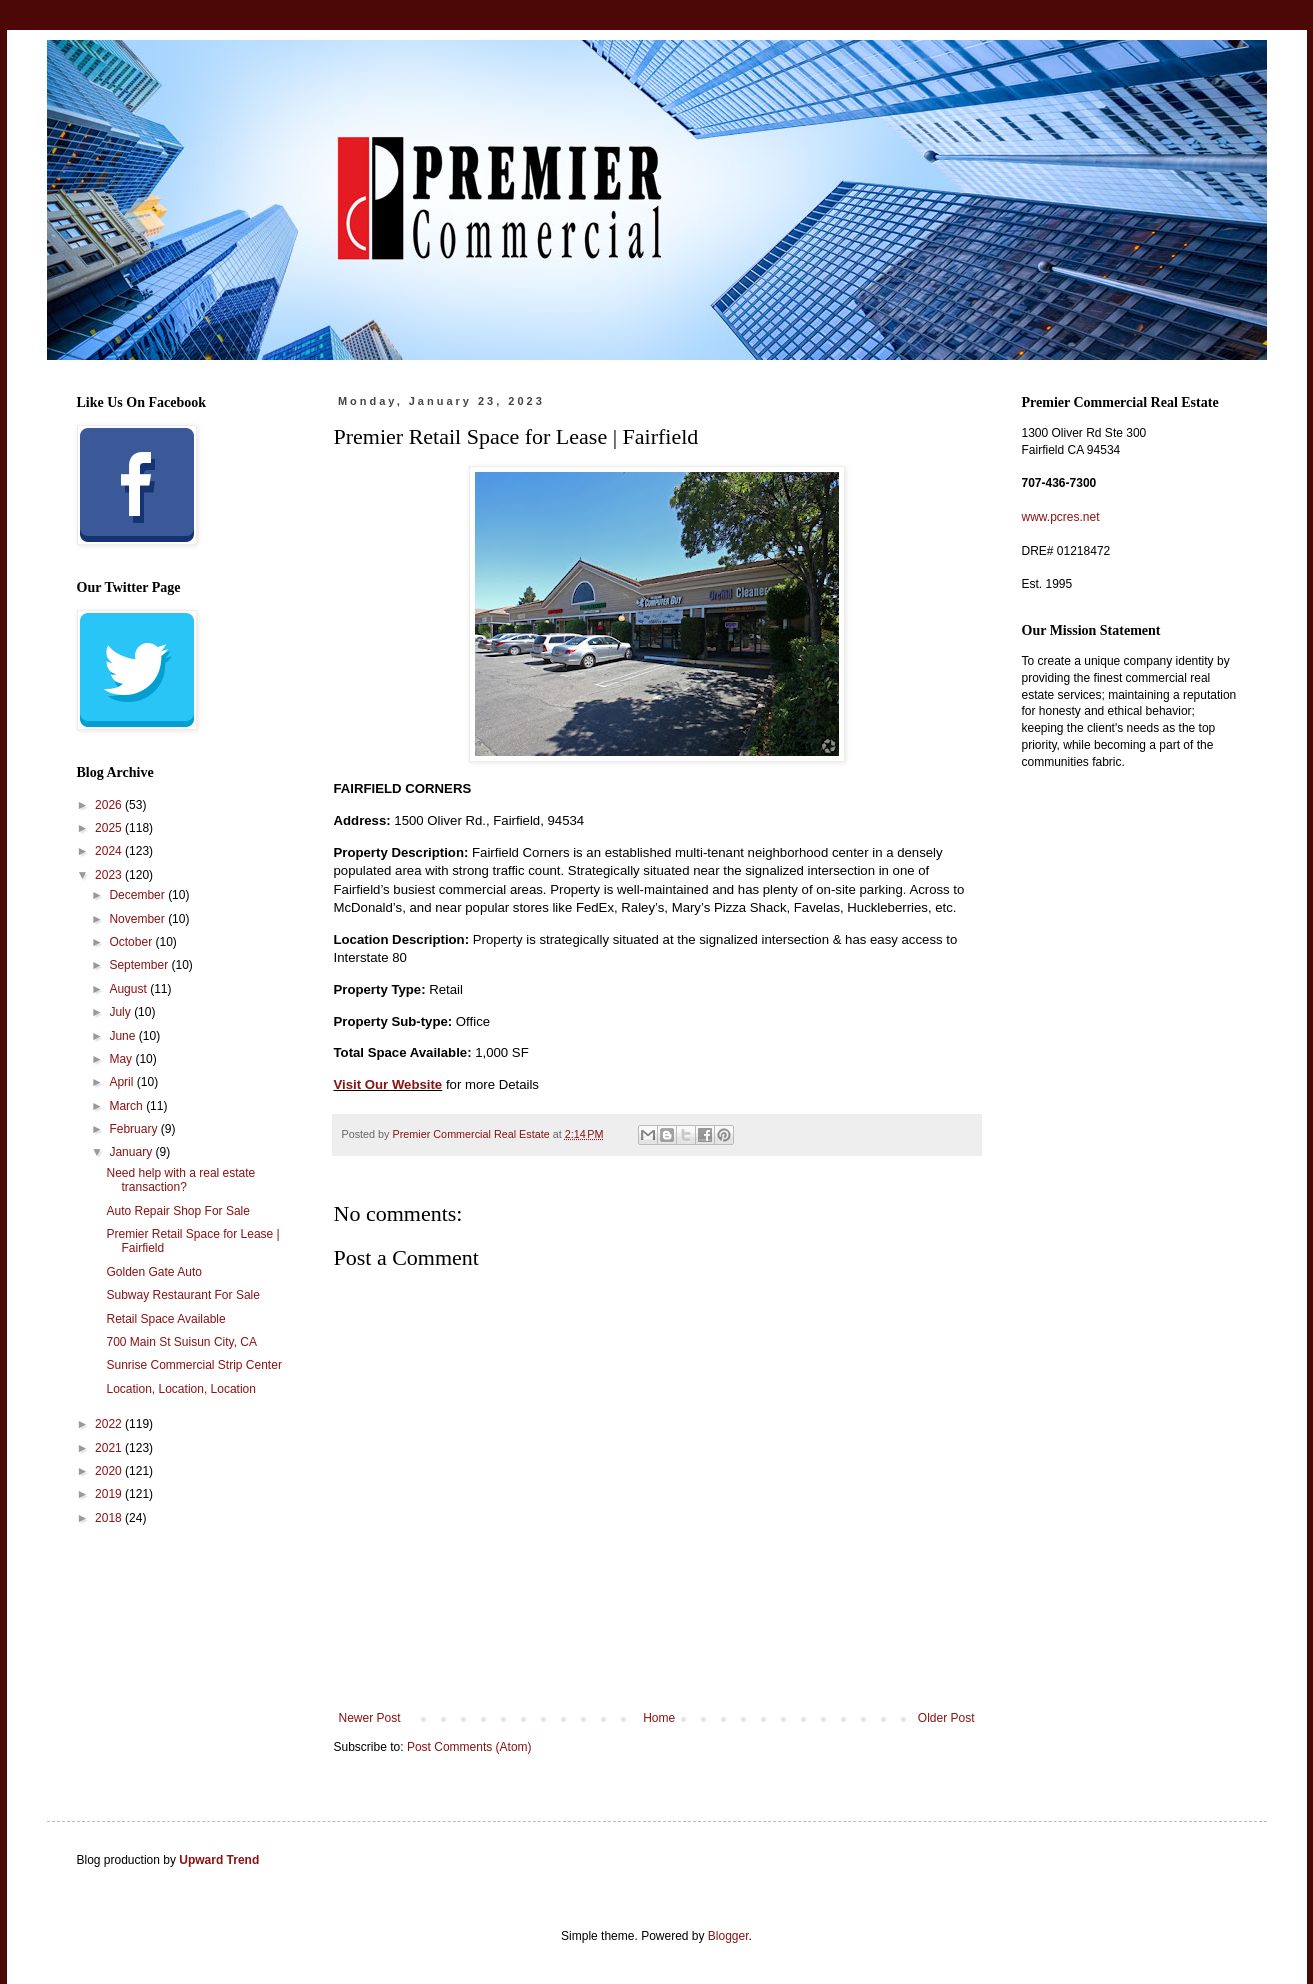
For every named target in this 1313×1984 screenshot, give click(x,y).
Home (659, 1718)
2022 (110, 1424)
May (122, 1059)
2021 (110, 1448)
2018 (110, 1518)
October (132, 942)
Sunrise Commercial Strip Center (193, 1365)
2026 (110, 805)
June (123, 1036)
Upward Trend (219, 1860)
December (138, 895)
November (138, 919)
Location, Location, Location (180, 1389)
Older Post (946, 1718)
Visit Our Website (388, 1084)
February (134, 1129)
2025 (110, 828)
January (132, 1152)
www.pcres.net (1061, 517)
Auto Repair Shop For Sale (177, 1211)
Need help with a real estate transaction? (180, 1180)
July (121, 1012)
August (129, 989)
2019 (110, 1494)
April (122, 1082)
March (127, 1106)
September (140, 965)
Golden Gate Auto (153, 1272)
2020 (110, 1471)
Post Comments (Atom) (469, 1747)
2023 (110, 875)
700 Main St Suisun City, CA (181, 1342)
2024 (110, 851)
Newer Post (370, 1718)
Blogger (728, 1936)
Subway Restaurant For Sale (182, 1295)
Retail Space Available (165, 1319)
